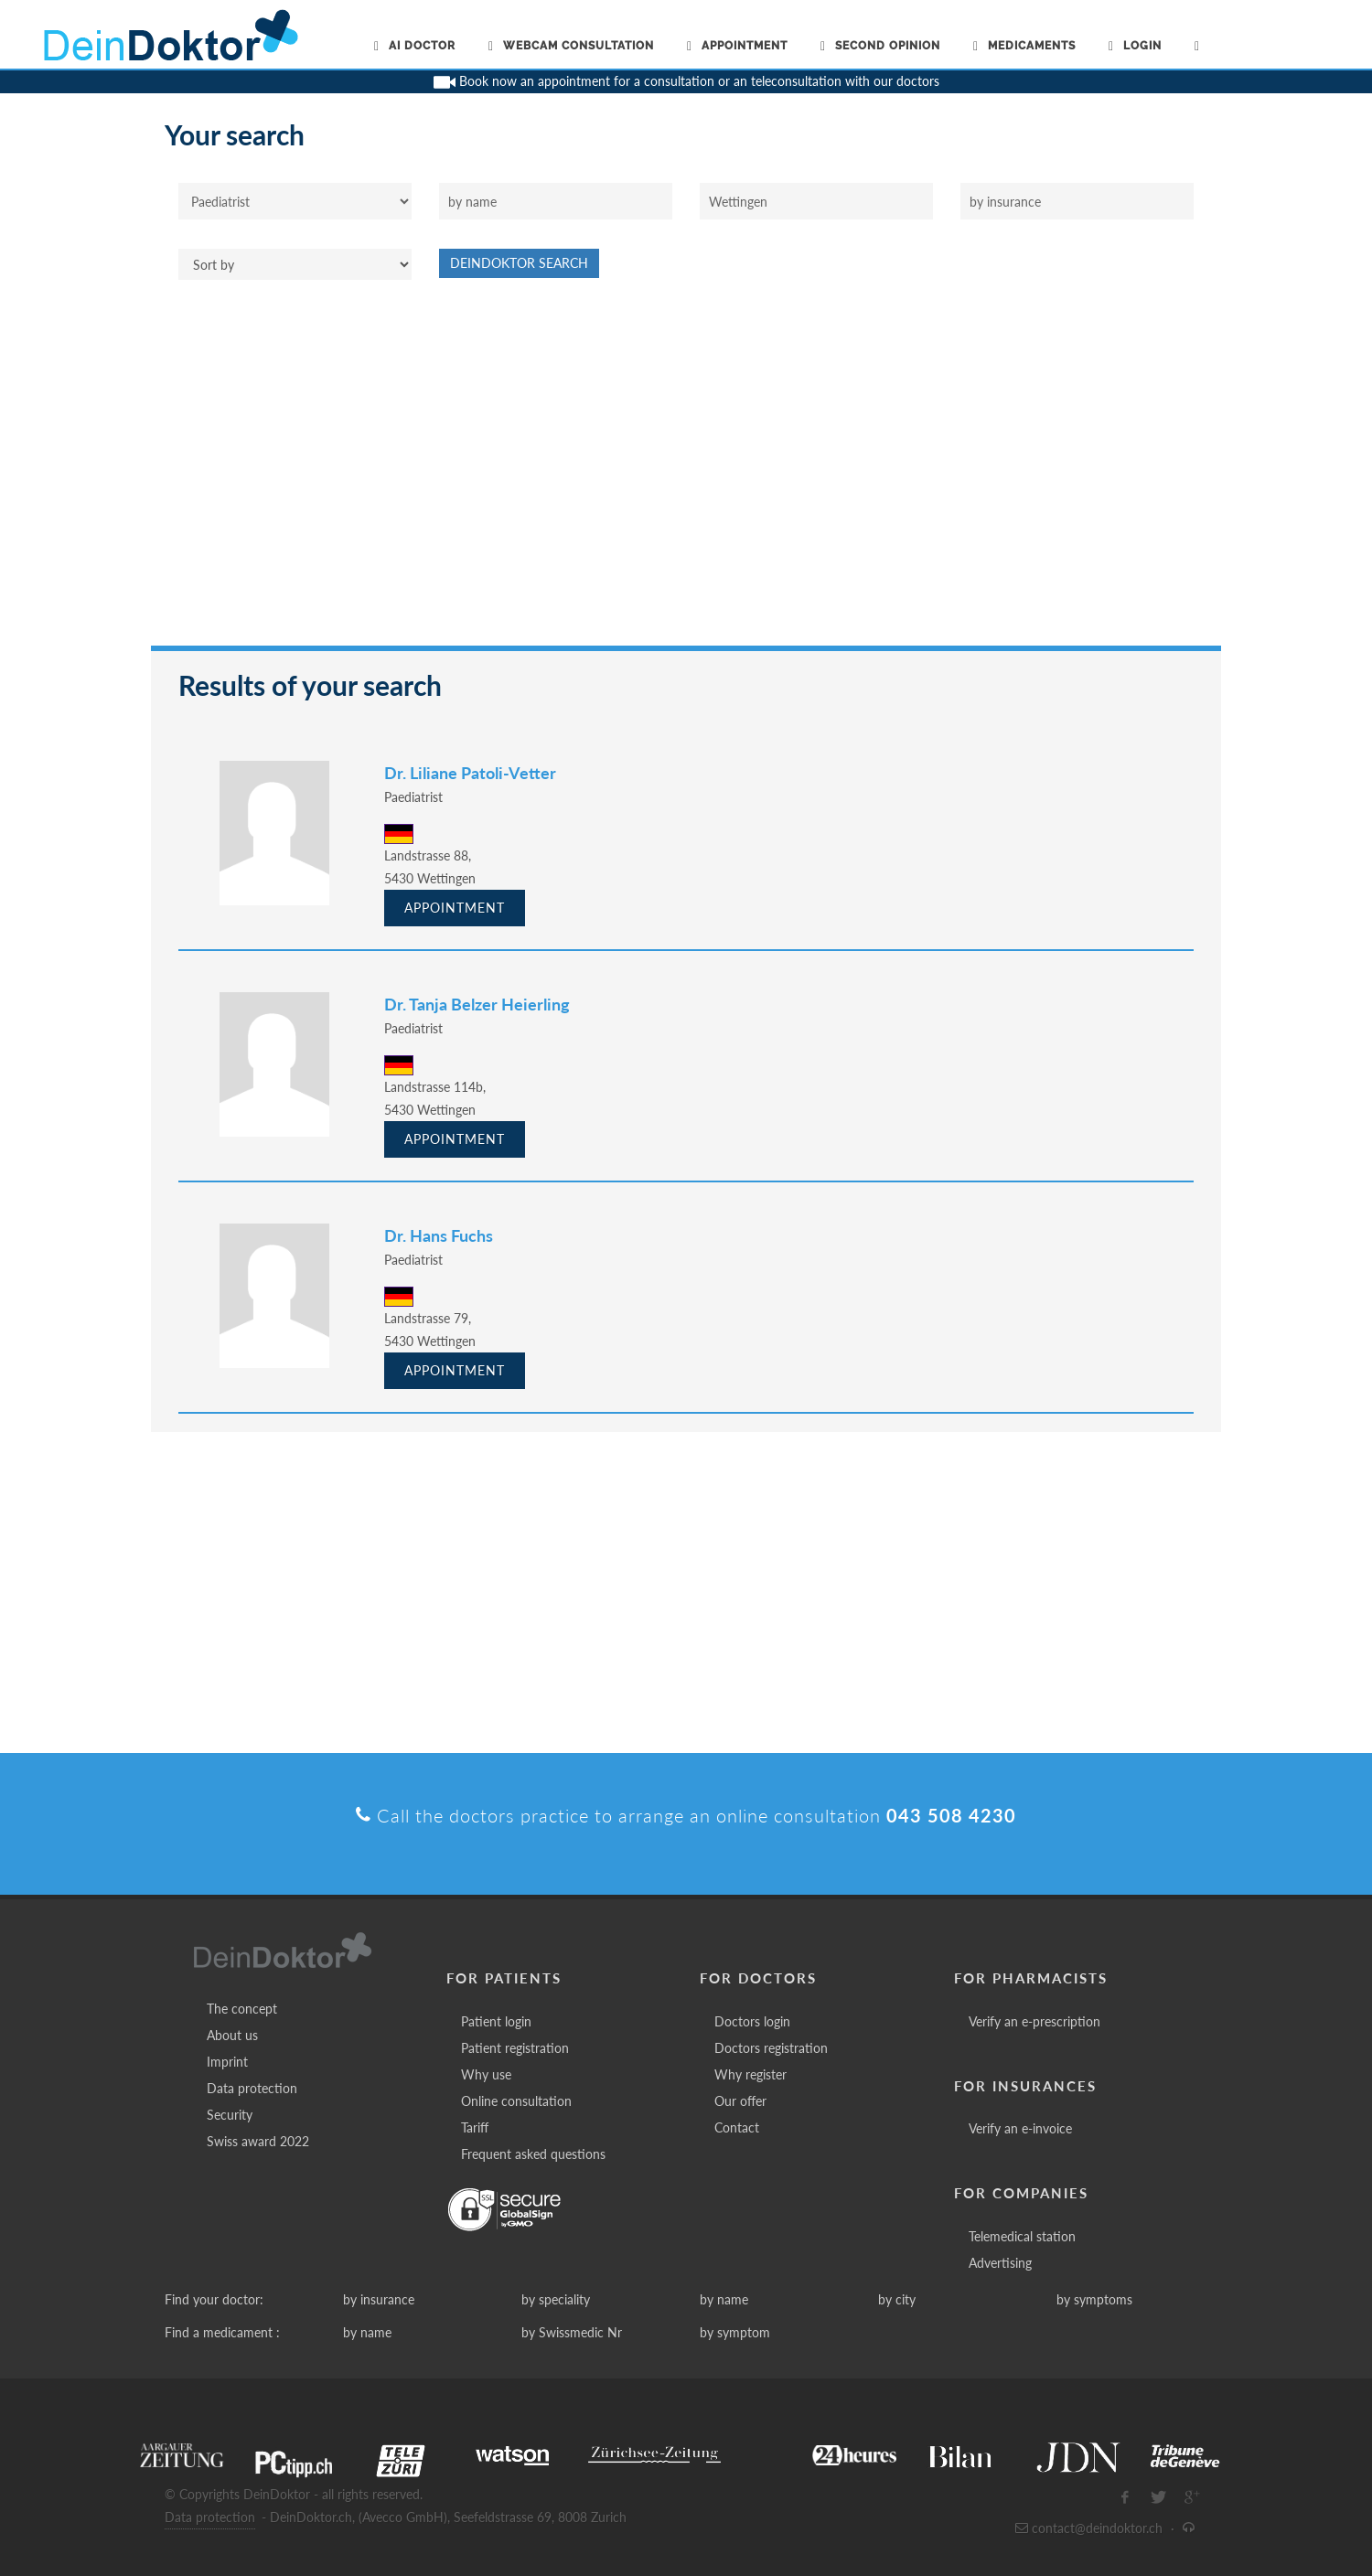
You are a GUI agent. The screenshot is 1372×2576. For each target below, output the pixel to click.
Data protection (252, 2088)
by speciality (555, 2299)
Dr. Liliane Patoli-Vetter (470, 773)
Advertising (1000, 2263)
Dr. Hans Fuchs (438, 1235)
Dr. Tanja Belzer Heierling (477, 1004)
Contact (736, 2127)
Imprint (227, 2061)
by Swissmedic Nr (571, 2332)
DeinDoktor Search (519, 263)
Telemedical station (1022, 2236)
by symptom (735, 2332)
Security (229, 2114)
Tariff (474, 2127)
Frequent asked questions (533, 2154)
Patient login (496, 2021)
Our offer (740, 2101)
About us (232, 2035)
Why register (750, 2074)
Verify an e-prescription (1034, 2021)
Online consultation (516, 2101)
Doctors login (752, 2021)
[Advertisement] (686, 472)
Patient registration (515, 2048)
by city (897, 2299)
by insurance (378, 2299)
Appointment (454, 907)
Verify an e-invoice (1020, 2128)
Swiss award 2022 (258, 2141)
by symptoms (1094, 2299)
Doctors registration (771, 2048)
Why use (486, 2074)
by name (724, 2299)
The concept (242, 2008)
